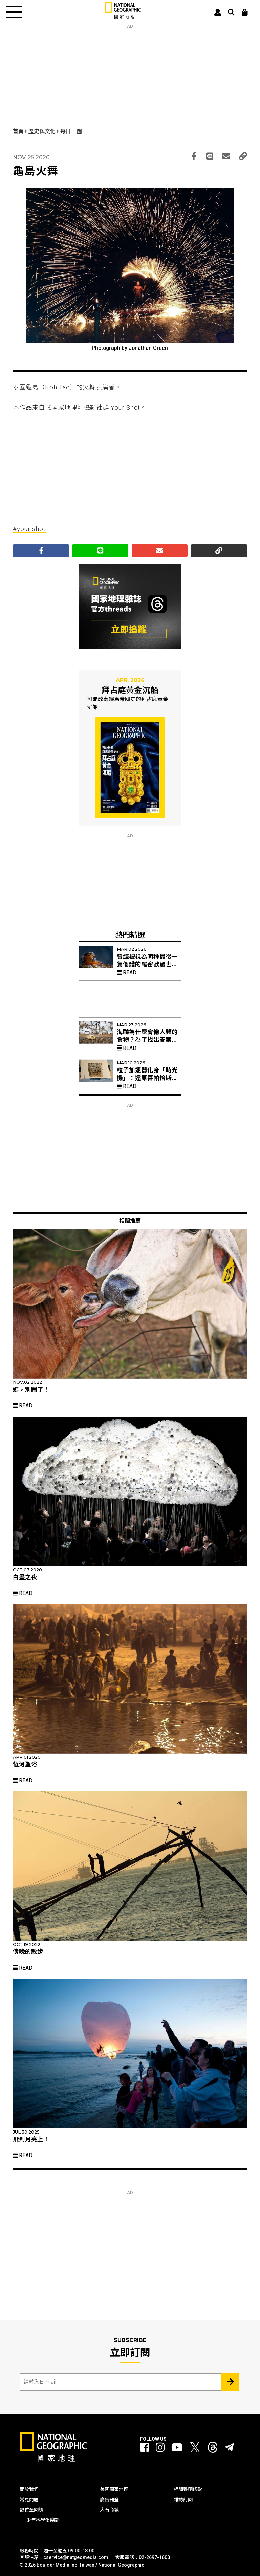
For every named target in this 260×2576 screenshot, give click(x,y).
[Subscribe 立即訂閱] (230, 2382)
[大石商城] (245, 12)
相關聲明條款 (188, 2489)
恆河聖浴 (25, 1764)
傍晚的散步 (28, 1951)
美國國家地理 (114, 2489)
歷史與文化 (42, 131)
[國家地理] (123, 17)
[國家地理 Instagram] (160, 2448)
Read (126, 972)
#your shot (29, 528)
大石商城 (109, 2509)
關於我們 (29, 2489)
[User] (217, 12)
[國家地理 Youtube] (177, 2448)
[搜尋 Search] (231, 12)
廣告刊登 (109, 2499)
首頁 (19, 131)
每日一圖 (71, 131)
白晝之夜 (25, 1577)
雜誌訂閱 (183, 2499)
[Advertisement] (130, 71)
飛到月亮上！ (31, 2139)
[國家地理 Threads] (212, 2449)
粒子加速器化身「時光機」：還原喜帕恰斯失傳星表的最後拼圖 (147, 1078)
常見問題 (29, 2499)
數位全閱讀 (31, 2509)
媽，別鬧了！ (31, 1389)
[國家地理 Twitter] (195, 2449)
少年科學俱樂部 (43, 2520)
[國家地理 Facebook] (144, 2448)
